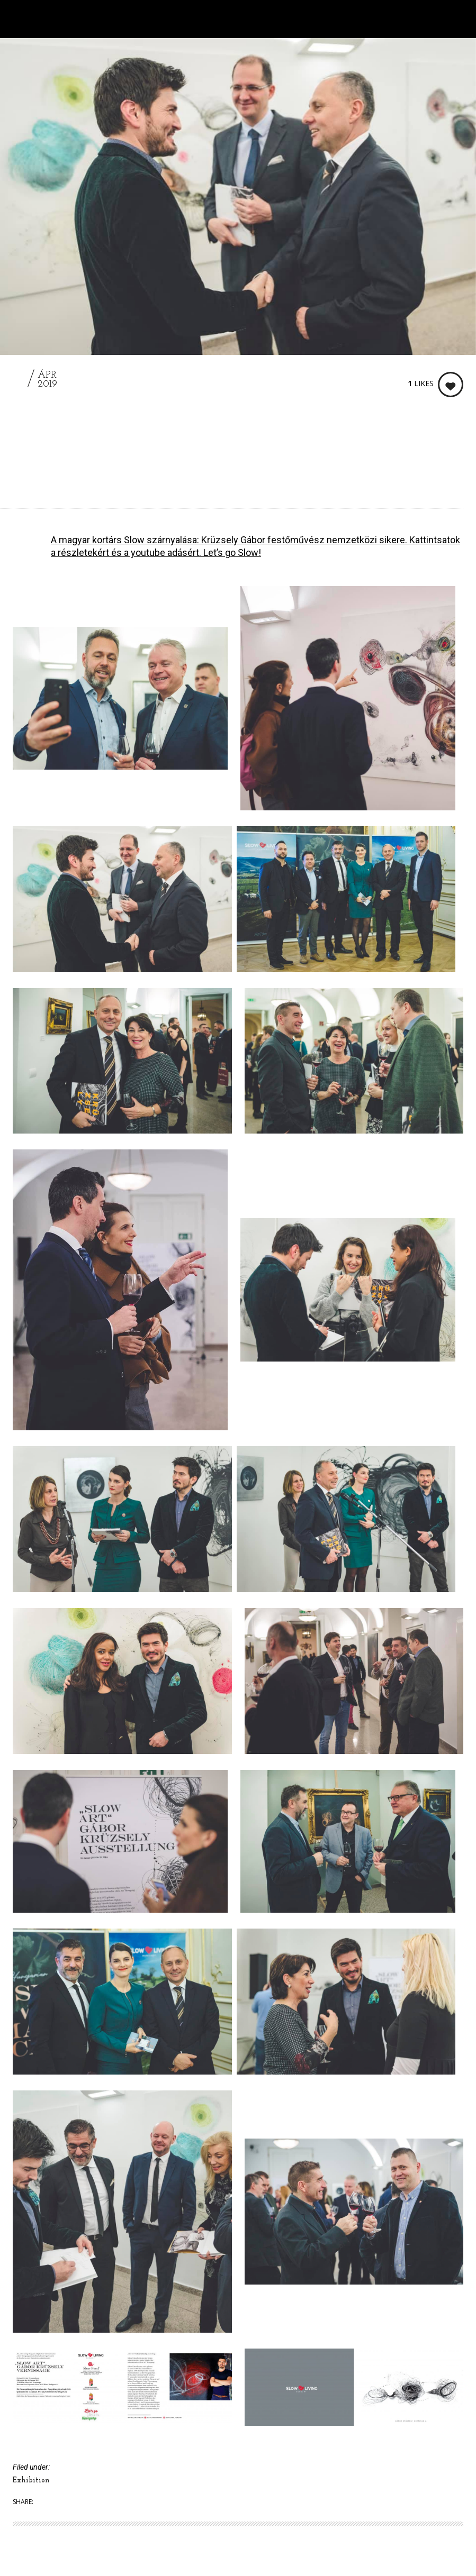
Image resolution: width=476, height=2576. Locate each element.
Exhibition (31, 2480)
